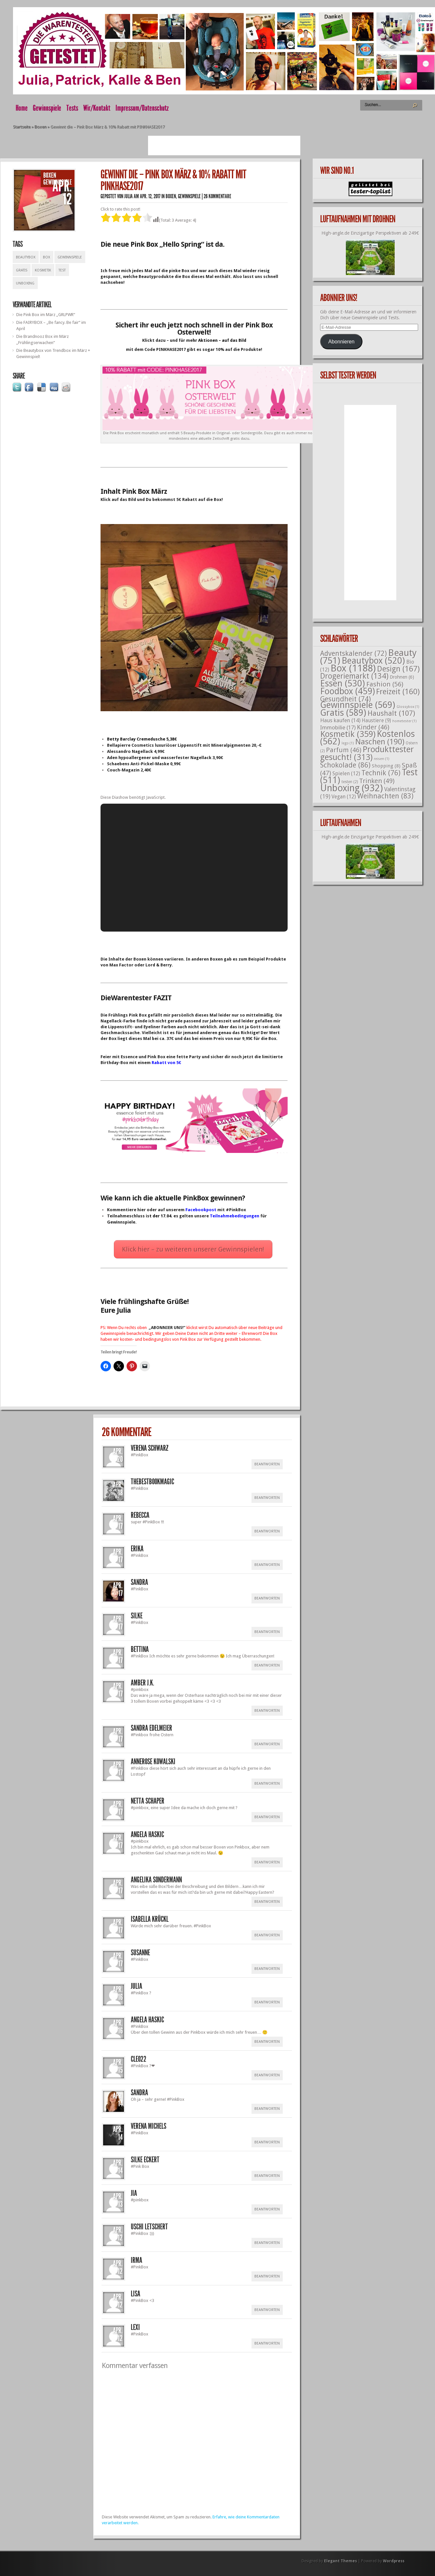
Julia (128, 196)
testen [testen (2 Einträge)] (350, 782)
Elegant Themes (340, 2561)
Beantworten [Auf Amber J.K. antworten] (267, 1711)
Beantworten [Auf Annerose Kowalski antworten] (267, 1783)
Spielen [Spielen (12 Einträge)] (346, 773)
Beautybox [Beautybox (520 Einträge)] (373, 661)
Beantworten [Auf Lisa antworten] (267, 2310)
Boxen (40, 126)
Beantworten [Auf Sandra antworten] (267, 1598)
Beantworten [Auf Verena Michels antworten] (267, 2142)
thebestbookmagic (152, 1481)
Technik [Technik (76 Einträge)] (381, 773)
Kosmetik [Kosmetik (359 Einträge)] (347, 734)
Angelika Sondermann (156, 1879)
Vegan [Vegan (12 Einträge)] (344, 797)
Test (62, 270)
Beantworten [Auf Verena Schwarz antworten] (267, 1464)
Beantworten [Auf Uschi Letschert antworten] (267, 2243)
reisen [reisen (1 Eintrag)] (381, 759)
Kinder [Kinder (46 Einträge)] (373, 727)
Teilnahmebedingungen (234, 1215)
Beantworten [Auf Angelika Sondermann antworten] (267, 1902)
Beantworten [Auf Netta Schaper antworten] (267, 1817)
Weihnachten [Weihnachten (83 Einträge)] (385, 796)
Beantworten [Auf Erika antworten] (267, 1565)
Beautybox (25, 257)
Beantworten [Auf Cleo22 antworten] (267, 2075)
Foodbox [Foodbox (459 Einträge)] (347, 691)
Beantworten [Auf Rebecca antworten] (267, 1531)
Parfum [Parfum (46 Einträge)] (343, 750)
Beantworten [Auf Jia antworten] (267, 2209)
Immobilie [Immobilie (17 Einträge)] (338, 727)
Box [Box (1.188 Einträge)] (353, 668)
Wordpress (393, 2561)
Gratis (21, 270)
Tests (72, 108)
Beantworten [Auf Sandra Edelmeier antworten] (267, 1744)
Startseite (22, 126)
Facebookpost (200, 1209)
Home (22, 108)
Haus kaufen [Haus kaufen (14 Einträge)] (340, 720)
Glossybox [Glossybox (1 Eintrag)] (408, 707)
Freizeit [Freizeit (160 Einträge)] (398, 691)
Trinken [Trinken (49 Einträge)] (377, 781)
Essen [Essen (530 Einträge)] (342, 683)
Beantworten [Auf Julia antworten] (267, 2002)
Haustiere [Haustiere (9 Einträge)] (376, 721)
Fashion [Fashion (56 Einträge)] (384, 684)
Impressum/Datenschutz (142, 108)
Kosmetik (43, 270)
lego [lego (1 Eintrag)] (348, 743)
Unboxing (25, 283)
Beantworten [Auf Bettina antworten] (267, 1665)
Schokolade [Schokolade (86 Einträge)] (345, 765)
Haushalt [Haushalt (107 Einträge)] (391, 713)
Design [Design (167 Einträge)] (398, 668)
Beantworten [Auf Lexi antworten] (267, 2343)
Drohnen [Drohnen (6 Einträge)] (402, 677)
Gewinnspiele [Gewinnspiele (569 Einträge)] (357, 705)
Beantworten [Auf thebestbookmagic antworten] (267, 1498)
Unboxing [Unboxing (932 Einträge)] (351, 788)
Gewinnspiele (47, 108)
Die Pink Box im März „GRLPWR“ (45, 314)
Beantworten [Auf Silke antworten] (267, 1632)
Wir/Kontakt (96, 108)
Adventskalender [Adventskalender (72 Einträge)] (353, 653)
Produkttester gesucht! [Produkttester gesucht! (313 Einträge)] (367, 753)
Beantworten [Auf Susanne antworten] (267, 1969)
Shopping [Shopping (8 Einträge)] (386, 766)
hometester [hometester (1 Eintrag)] (404, 721)
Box (46, 257)
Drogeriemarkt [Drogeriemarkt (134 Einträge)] (354, 676)
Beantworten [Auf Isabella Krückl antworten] (267, 1935)
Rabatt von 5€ (166, 1062)
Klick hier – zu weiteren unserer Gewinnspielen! (193, 1249)
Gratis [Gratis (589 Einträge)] (343, 713)
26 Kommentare (217, 196)
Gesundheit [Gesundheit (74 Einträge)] (345, 699)
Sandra (139, 2092)
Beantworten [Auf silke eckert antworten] (267, 2176)
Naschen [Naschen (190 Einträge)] (379, 741)
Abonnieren (341, 341)
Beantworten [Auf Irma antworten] (267, 2276)
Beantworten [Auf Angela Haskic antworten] (267, 1862)
